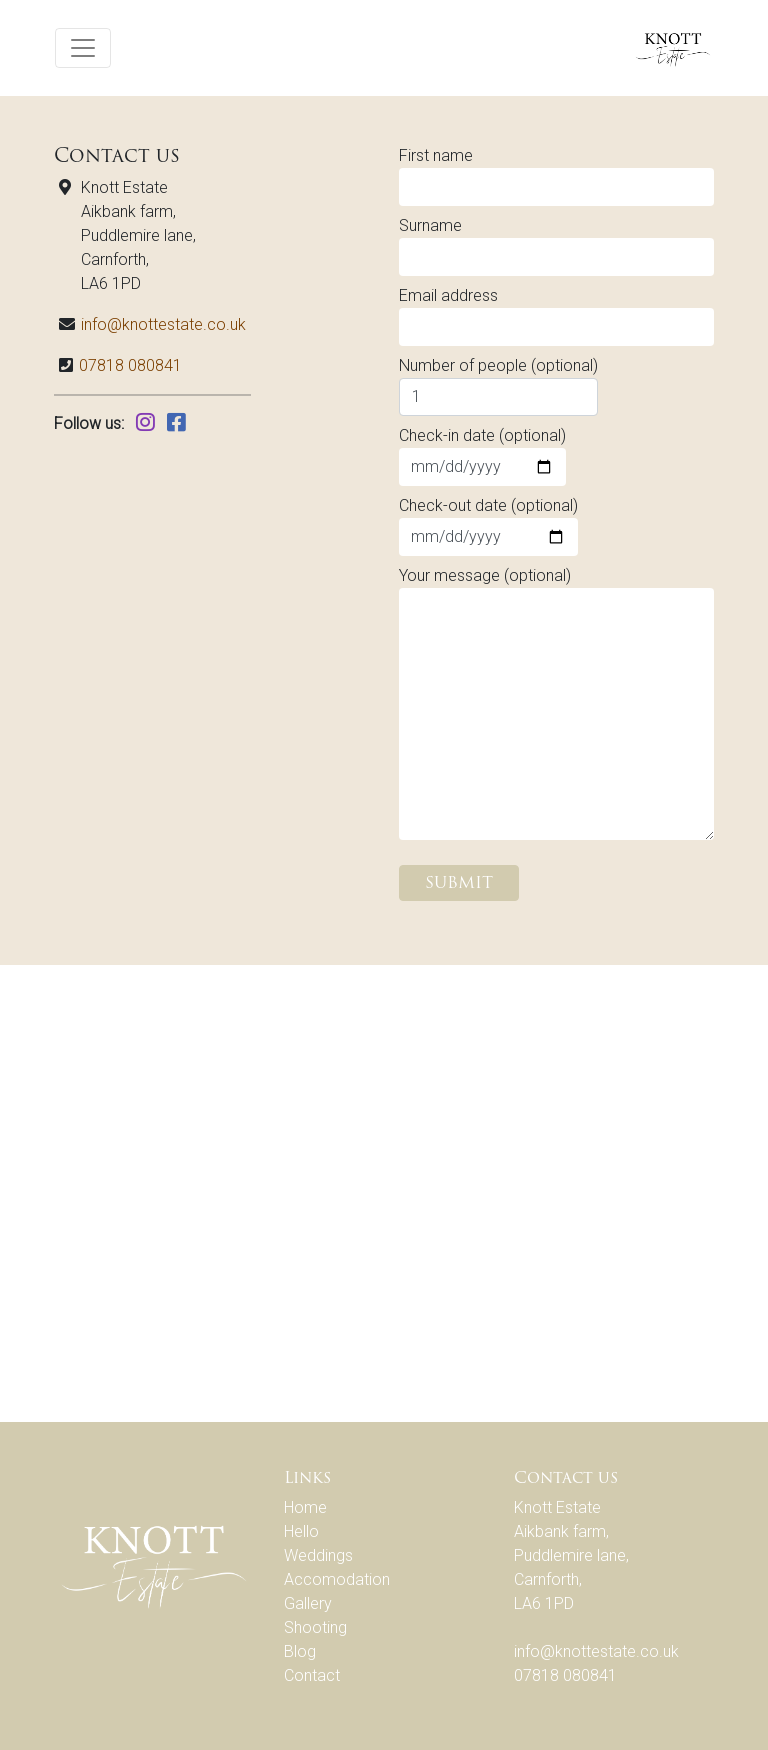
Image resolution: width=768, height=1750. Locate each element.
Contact (312, 1675)
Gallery (308, 1603)
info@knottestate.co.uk (163, 324)
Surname (556, 246)
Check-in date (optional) (482, 456)
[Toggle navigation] (83, 48)
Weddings (318, 1555)
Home (305, 1507)
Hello (301, 1531)
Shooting (315, 1627)
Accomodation (337, 1579)
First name (556, 176)
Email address (556, 316)
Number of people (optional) (498, 386)
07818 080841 (130, 365)
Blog (300, 1651)
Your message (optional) (556, 703)
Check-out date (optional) (488, 526)
